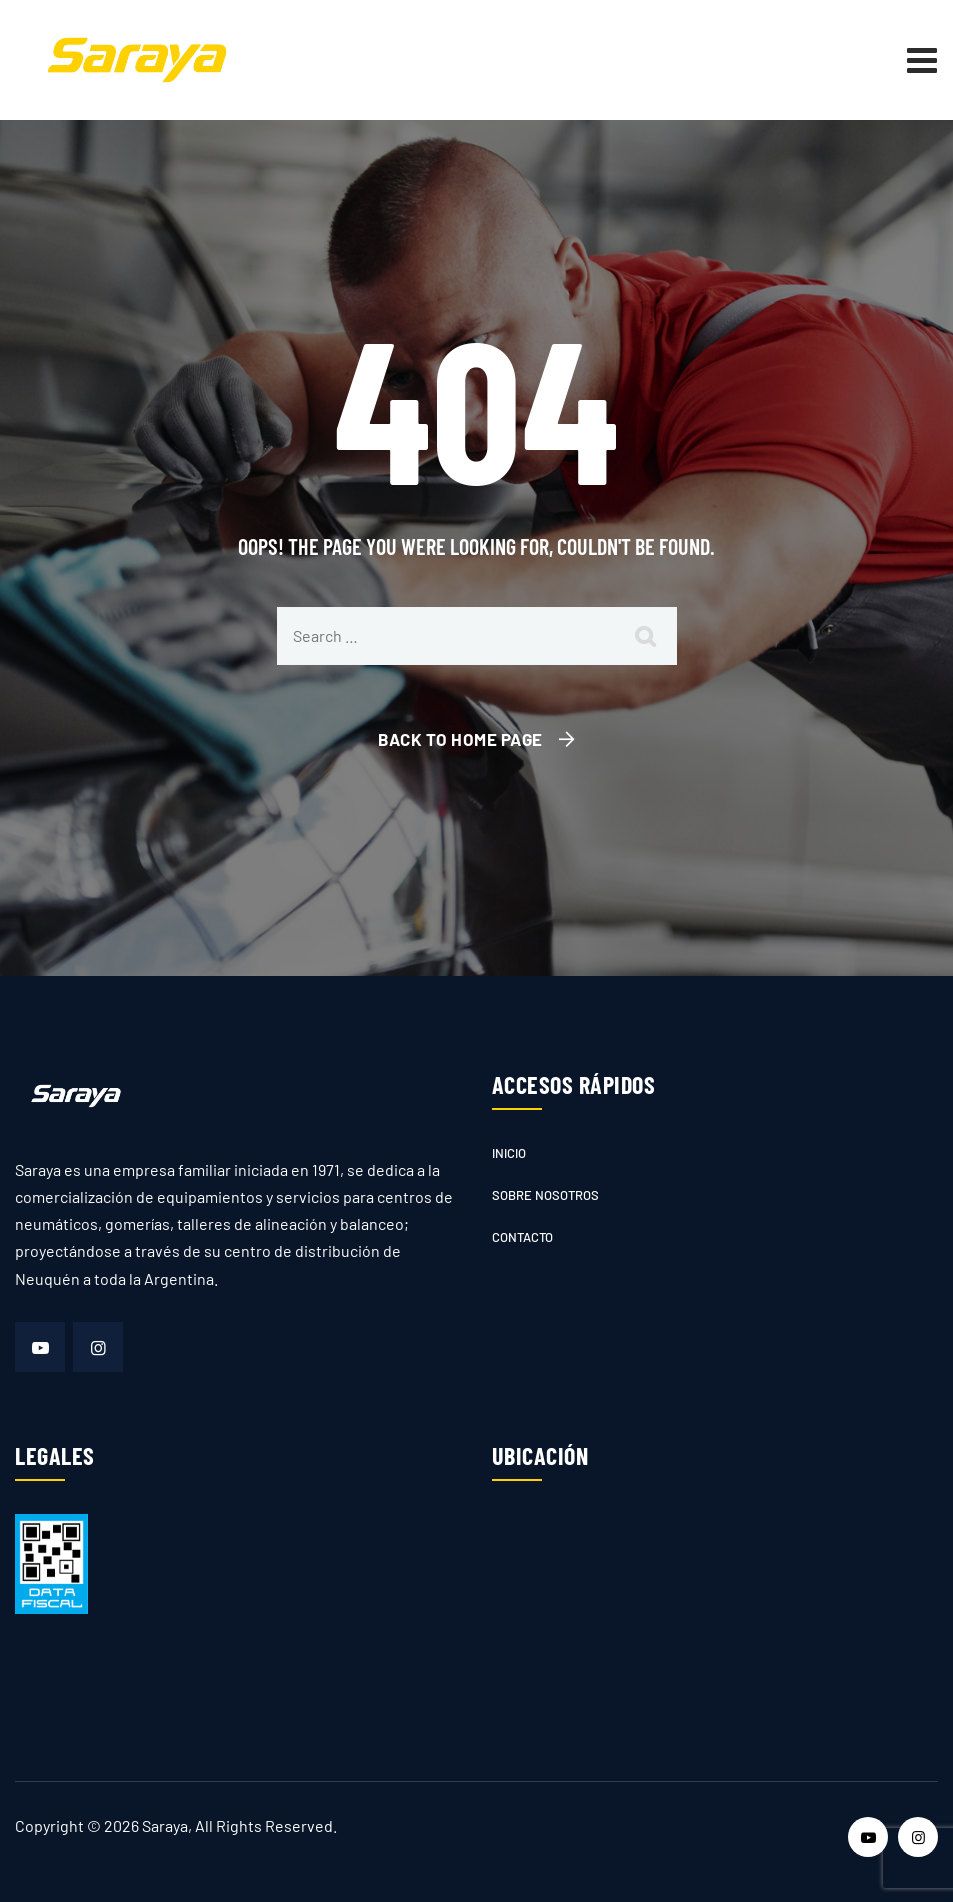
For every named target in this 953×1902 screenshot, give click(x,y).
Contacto (522, 1237)
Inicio (509, 1153)
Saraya (165, 1825)
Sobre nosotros (545, 1195)
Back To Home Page (460, 739)
